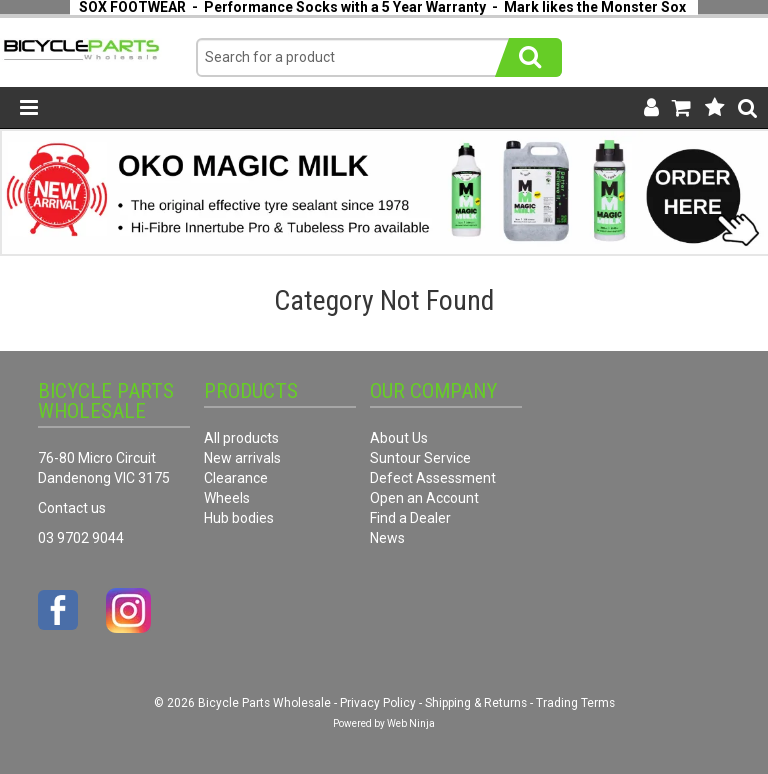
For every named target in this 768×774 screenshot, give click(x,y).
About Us (399, 438)
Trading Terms (575, 703)
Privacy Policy (378, 703)
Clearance (236, 478)
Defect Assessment (433, 478)
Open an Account (424, 498)
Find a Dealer (410, 518)
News (387, 538)
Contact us (72, 508)
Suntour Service (420, 458)
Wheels (227, 498)
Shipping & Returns (476, 703)
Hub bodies (239, 518)
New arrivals (242, 458)
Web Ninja (411, 723)
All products (241, 438)
